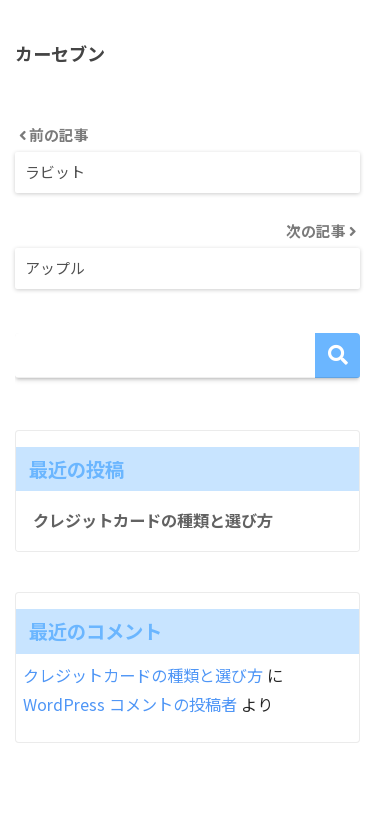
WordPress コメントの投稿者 (130, 704)
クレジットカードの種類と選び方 (153, 520)
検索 (337, 355)
